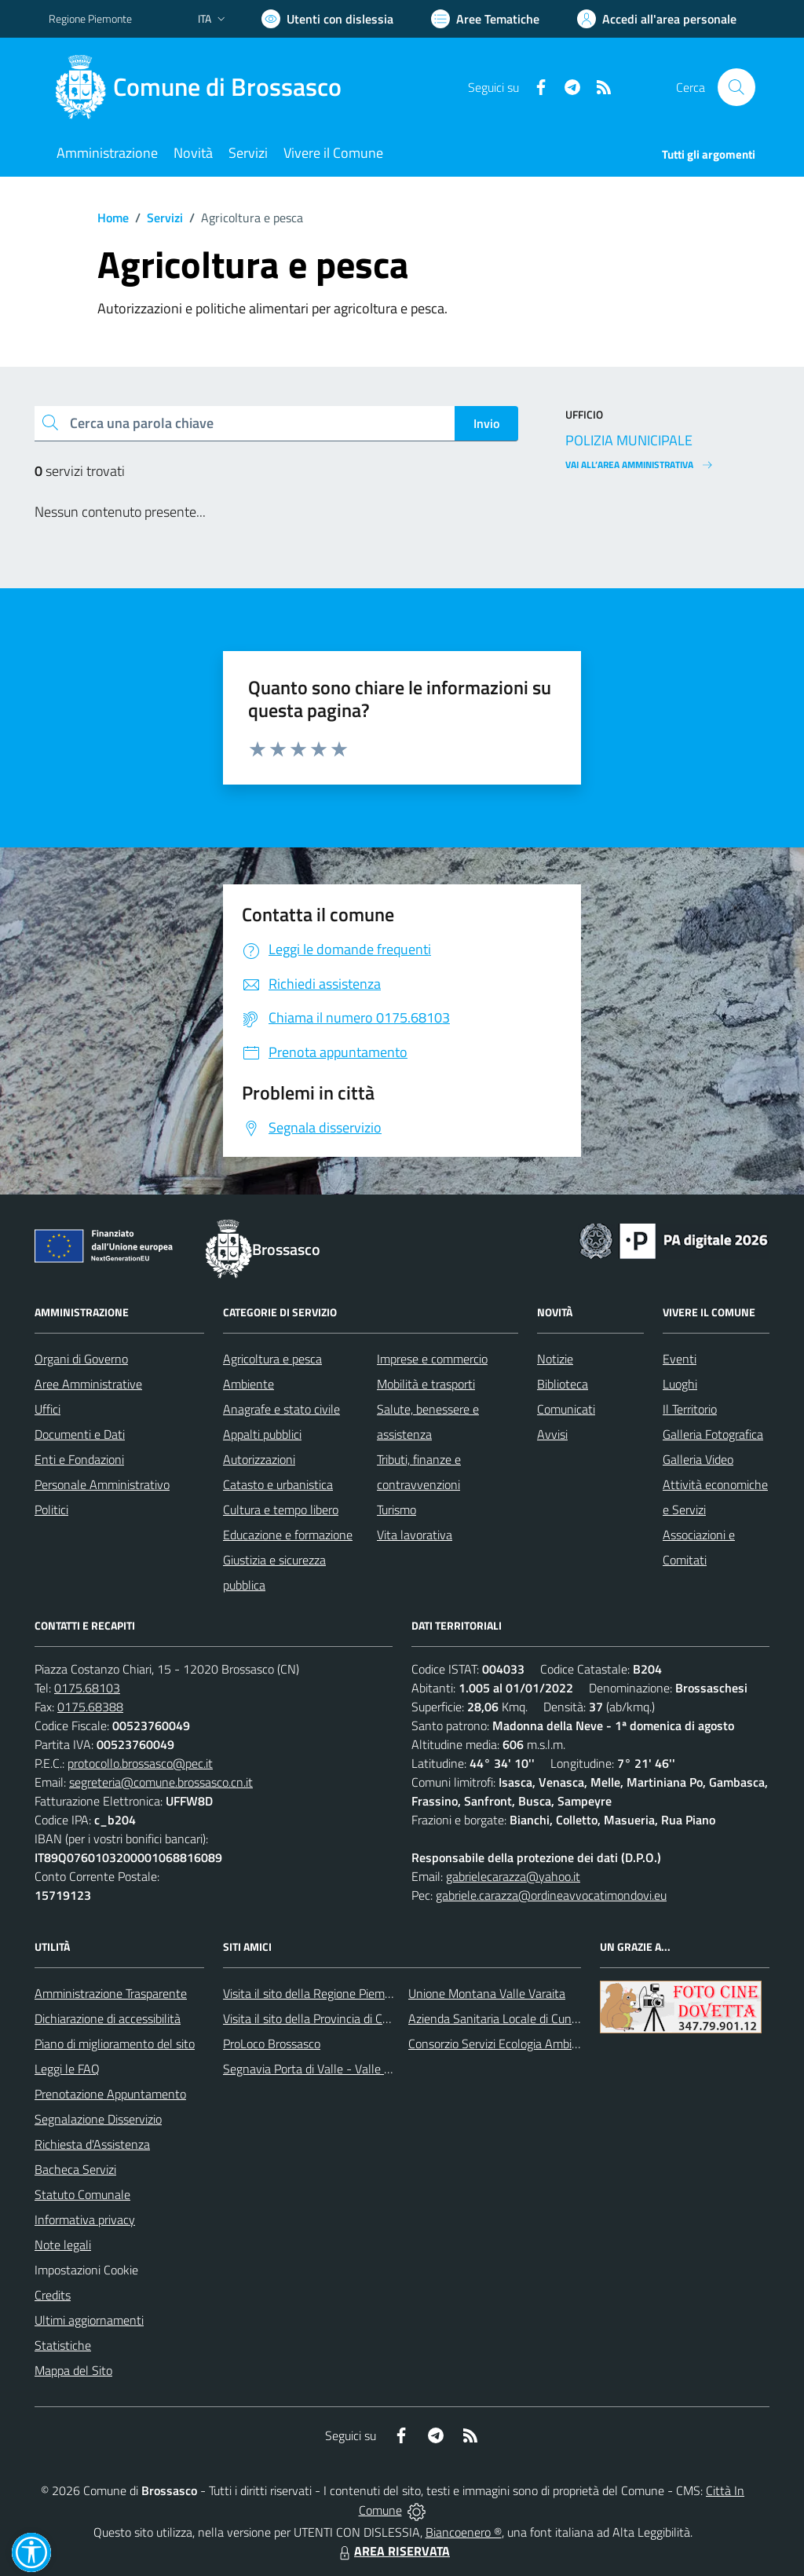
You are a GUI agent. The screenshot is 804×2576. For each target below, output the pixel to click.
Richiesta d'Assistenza (92, 2144)
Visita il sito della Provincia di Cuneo (315, 2018)
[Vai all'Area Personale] (656, 19)
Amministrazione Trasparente (111, 1993)
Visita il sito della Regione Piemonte (316, 1993)
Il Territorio (690, 1409)
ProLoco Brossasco (271, 2043)
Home (113, 217)
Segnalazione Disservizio (98, 2118)
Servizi (165, 217)
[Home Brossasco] (204, 87)
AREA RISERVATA (392, 2550)
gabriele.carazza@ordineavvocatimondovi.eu (551, 1895)
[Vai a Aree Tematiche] (485, 19)
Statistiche (63, 2345)
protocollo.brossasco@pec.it (140, 1763)
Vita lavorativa (414, 1534)
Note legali (63, 2244)
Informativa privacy (85, 2219)
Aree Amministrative (88, 1383)
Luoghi (680, 1383)
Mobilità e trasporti (426, 1383)
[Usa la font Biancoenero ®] (327, 19)
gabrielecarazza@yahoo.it (513, 1876)
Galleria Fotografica (713, 1434)
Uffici (47, 1409)
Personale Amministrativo (102, 1484)
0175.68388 (90, 1706)
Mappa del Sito (73, 2370)
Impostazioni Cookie (86, 2269)
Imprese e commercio (432, 1358)
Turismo (396, 1509)
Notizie (555, 1358)
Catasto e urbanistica (278, 1484)
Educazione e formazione (288, 1534)
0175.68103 (87, 1687)
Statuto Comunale (82, 2194)
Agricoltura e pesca (272, 1358)
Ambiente (248, 1383)
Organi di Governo (81, 1358)
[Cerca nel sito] (736, 87)
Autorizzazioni (259, 1459)
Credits (53, 2294)
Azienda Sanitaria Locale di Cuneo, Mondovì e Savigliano (554, 2018)
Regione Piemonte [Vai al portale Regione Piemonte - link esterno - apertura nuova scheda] (90, 18)
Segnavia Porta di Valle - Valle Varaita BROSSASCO (358, 2068)
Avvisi (552, 1434)
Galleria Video (698, 1459)
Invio (486, 423)
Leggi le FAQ (67, 2068)
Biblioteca (562, 1383)
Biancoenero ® (464, 2532)
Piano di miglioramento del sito (115, 2043)
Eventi (679, 1358)
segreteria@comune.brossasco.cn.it (161, 1782)
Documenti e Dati (80, 1434)
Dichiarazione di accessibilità (108, 2018)
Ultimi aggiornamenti (89, 2320)
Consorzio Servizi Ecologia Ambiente (502, 2043)
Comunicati (566, 1409)
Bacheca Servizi (75, 2169)
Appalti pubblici (262, 1434)
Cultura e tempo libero (280, 1509)
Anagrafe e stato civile (281, 1409)
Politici (51, 1509)
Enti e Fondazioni (79, 1459)
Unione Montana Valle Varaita (486, 1993)
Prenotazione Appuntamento (110, 2093)
